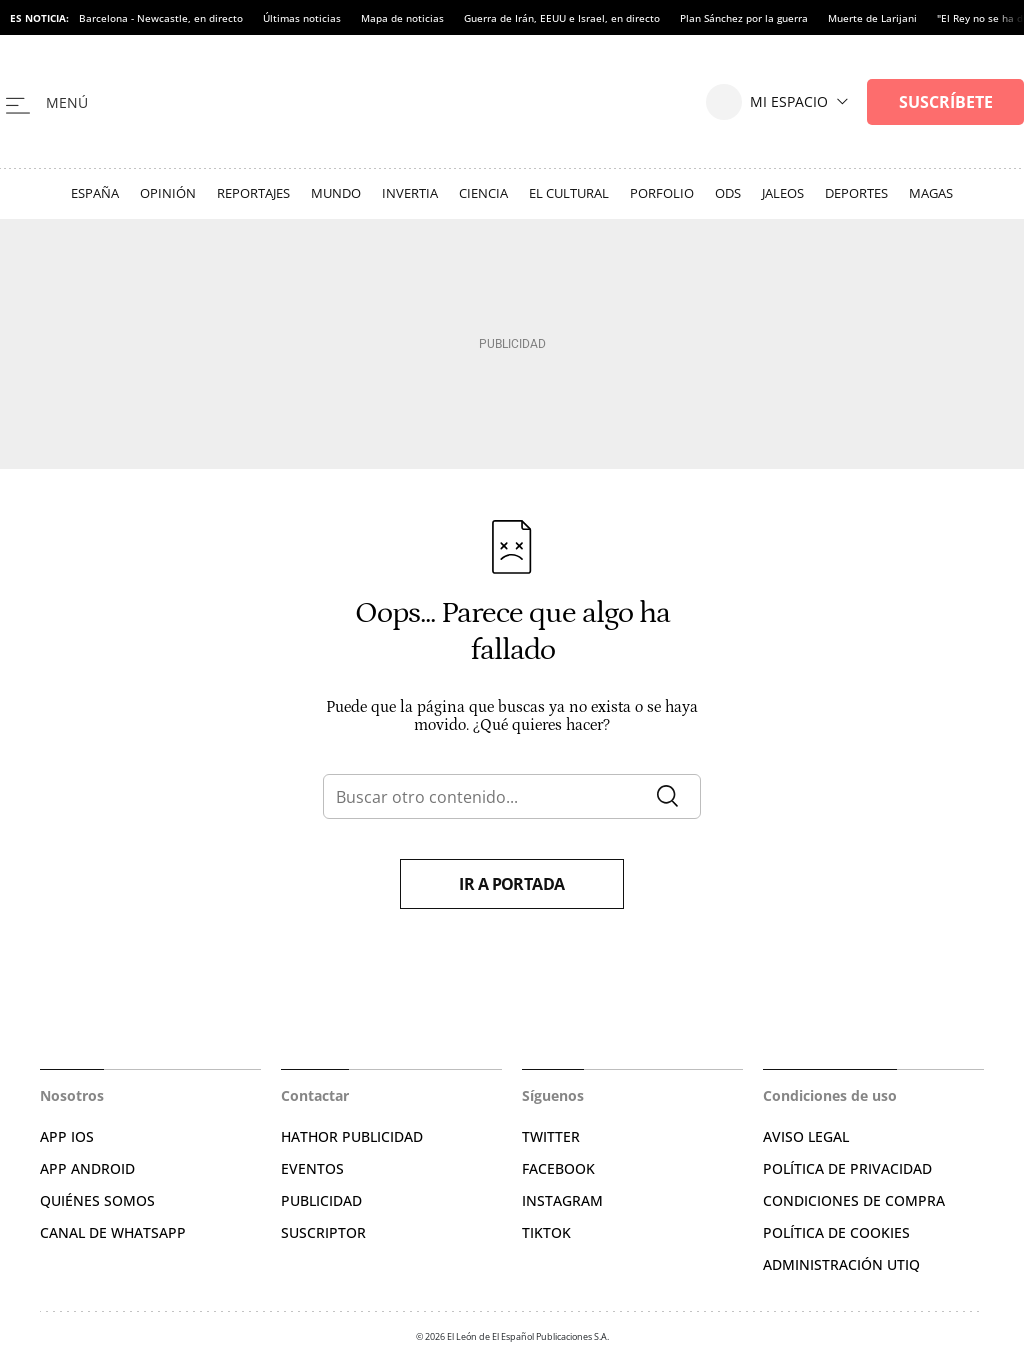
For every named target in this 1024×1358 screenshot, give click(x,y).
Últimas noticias (302, 18)
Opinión (168, 193)
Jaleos (783, 193)
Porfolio (662, 193)
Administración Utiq (841, 1264)
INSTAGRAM (562, 1200)
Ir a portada (512, 884)
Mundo (336, 193)
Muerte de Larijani (872, 18)
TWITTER (551, 1136)
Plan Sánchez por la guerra (744, 18)
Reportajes (253, 193)
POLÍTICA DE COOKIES (836, 1232)
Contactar (315, 1095)
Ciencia (483, 193)
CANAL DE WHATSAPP (113, 1232)
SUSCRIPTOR (323, 1232)
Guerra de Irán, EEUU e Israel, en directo (562, 18)
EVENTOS (312, 1168)
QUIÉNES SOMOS (97, 1200)
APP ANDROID (87, 1168)
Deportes (856, 193)
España (95, 193)
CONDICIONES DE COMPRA (854, 1200)
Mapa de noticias (402, 18)
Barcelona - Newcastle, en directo (161, 18)
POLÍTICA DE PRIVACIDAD (847, 1168)
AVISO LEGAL (806, 1136)
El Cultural (569, 193)
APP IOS (67, 1136)
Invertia (410, 193)
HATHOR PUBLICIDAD (352, 1136)
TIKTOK (546, 1232)
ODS (728, 193)
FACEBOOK (558, 1168)
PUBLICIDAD (321, 1200)
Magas (931, 193)
